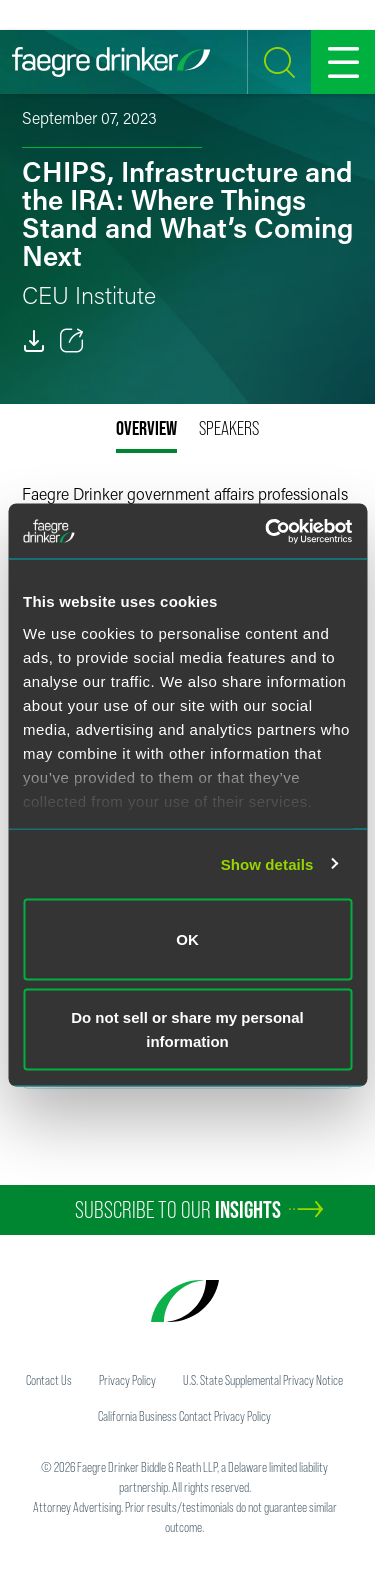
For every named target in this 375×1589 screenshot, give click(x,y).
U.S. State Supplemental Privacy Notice (263, 1380)
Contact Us (49, 1380)
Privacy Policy (127, 1380)
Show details (267, 863)
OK (187, 939)
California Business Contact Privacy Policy (184, 1416)
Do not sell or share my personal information (187, 1028)
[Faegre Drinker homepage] (111, 62)
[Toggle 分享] (72, 341)
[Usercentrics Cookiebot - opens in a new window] (267, 531)
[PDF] (34, 341)
